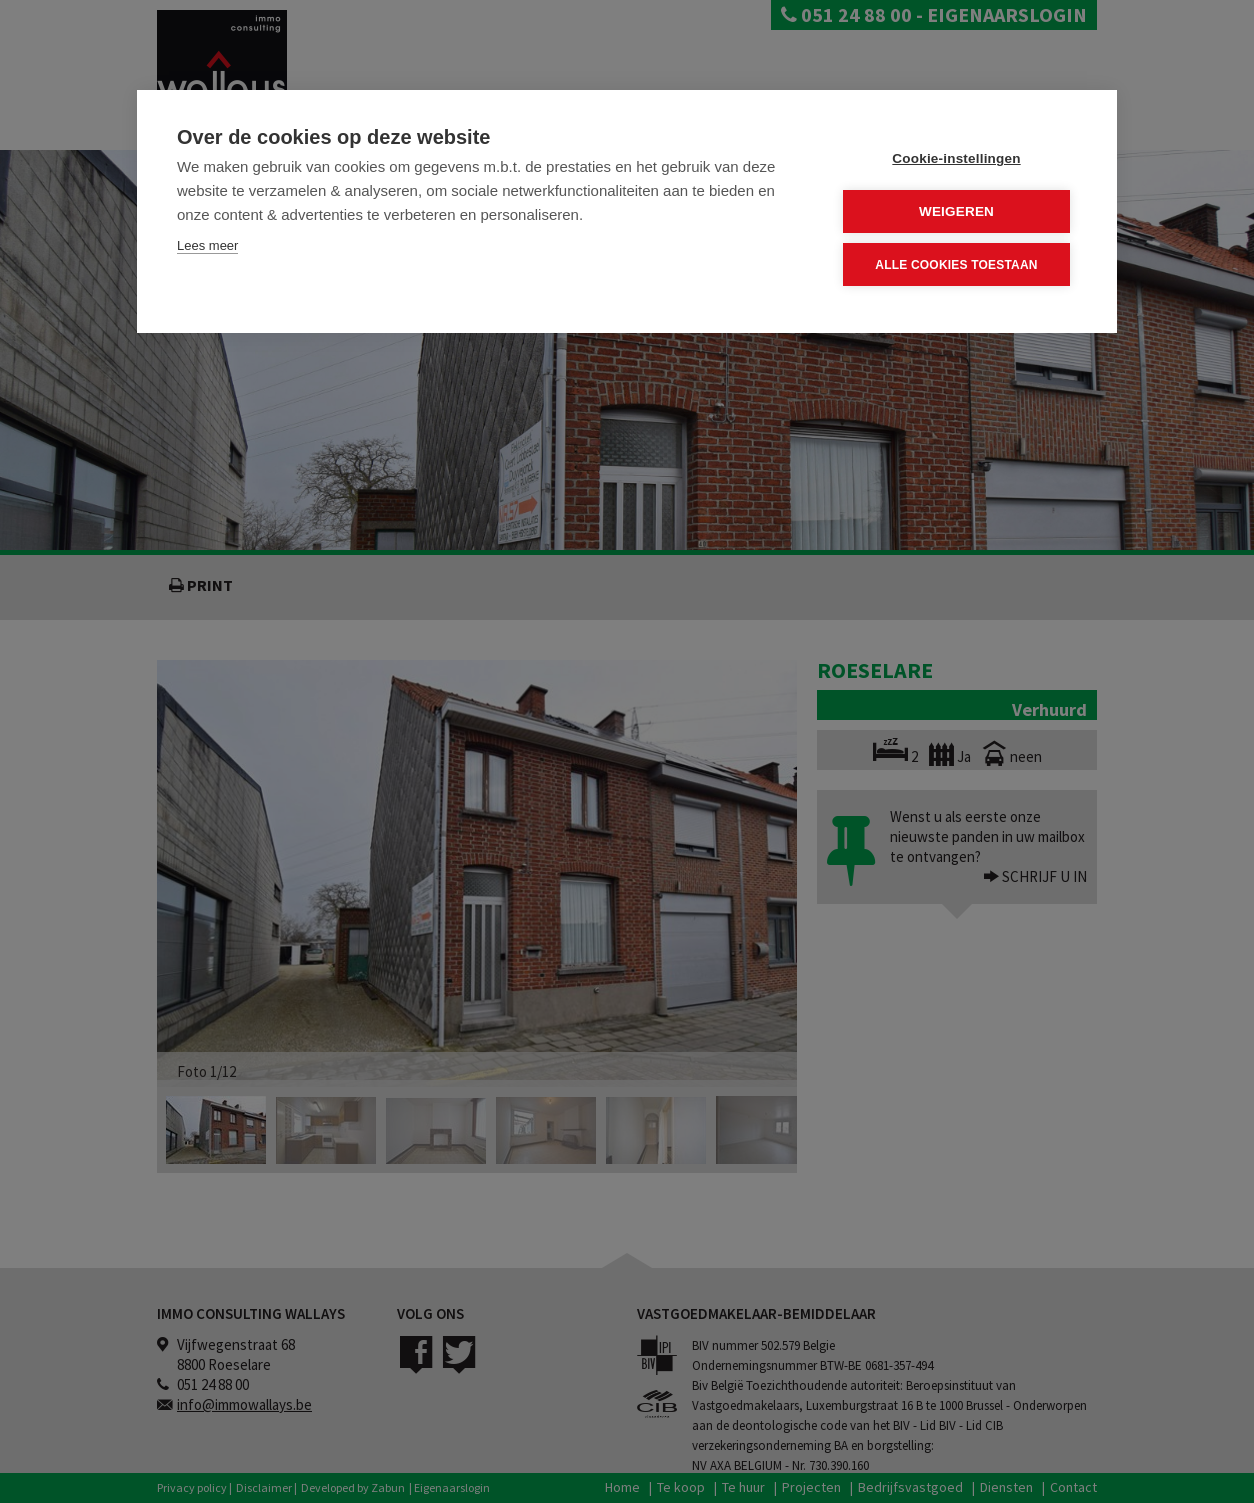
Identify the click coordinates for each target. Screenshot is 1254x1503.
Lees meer (207, 245)
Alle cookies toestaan (956, 264)
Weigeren (956, 211)
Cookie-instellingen (956, 158)
